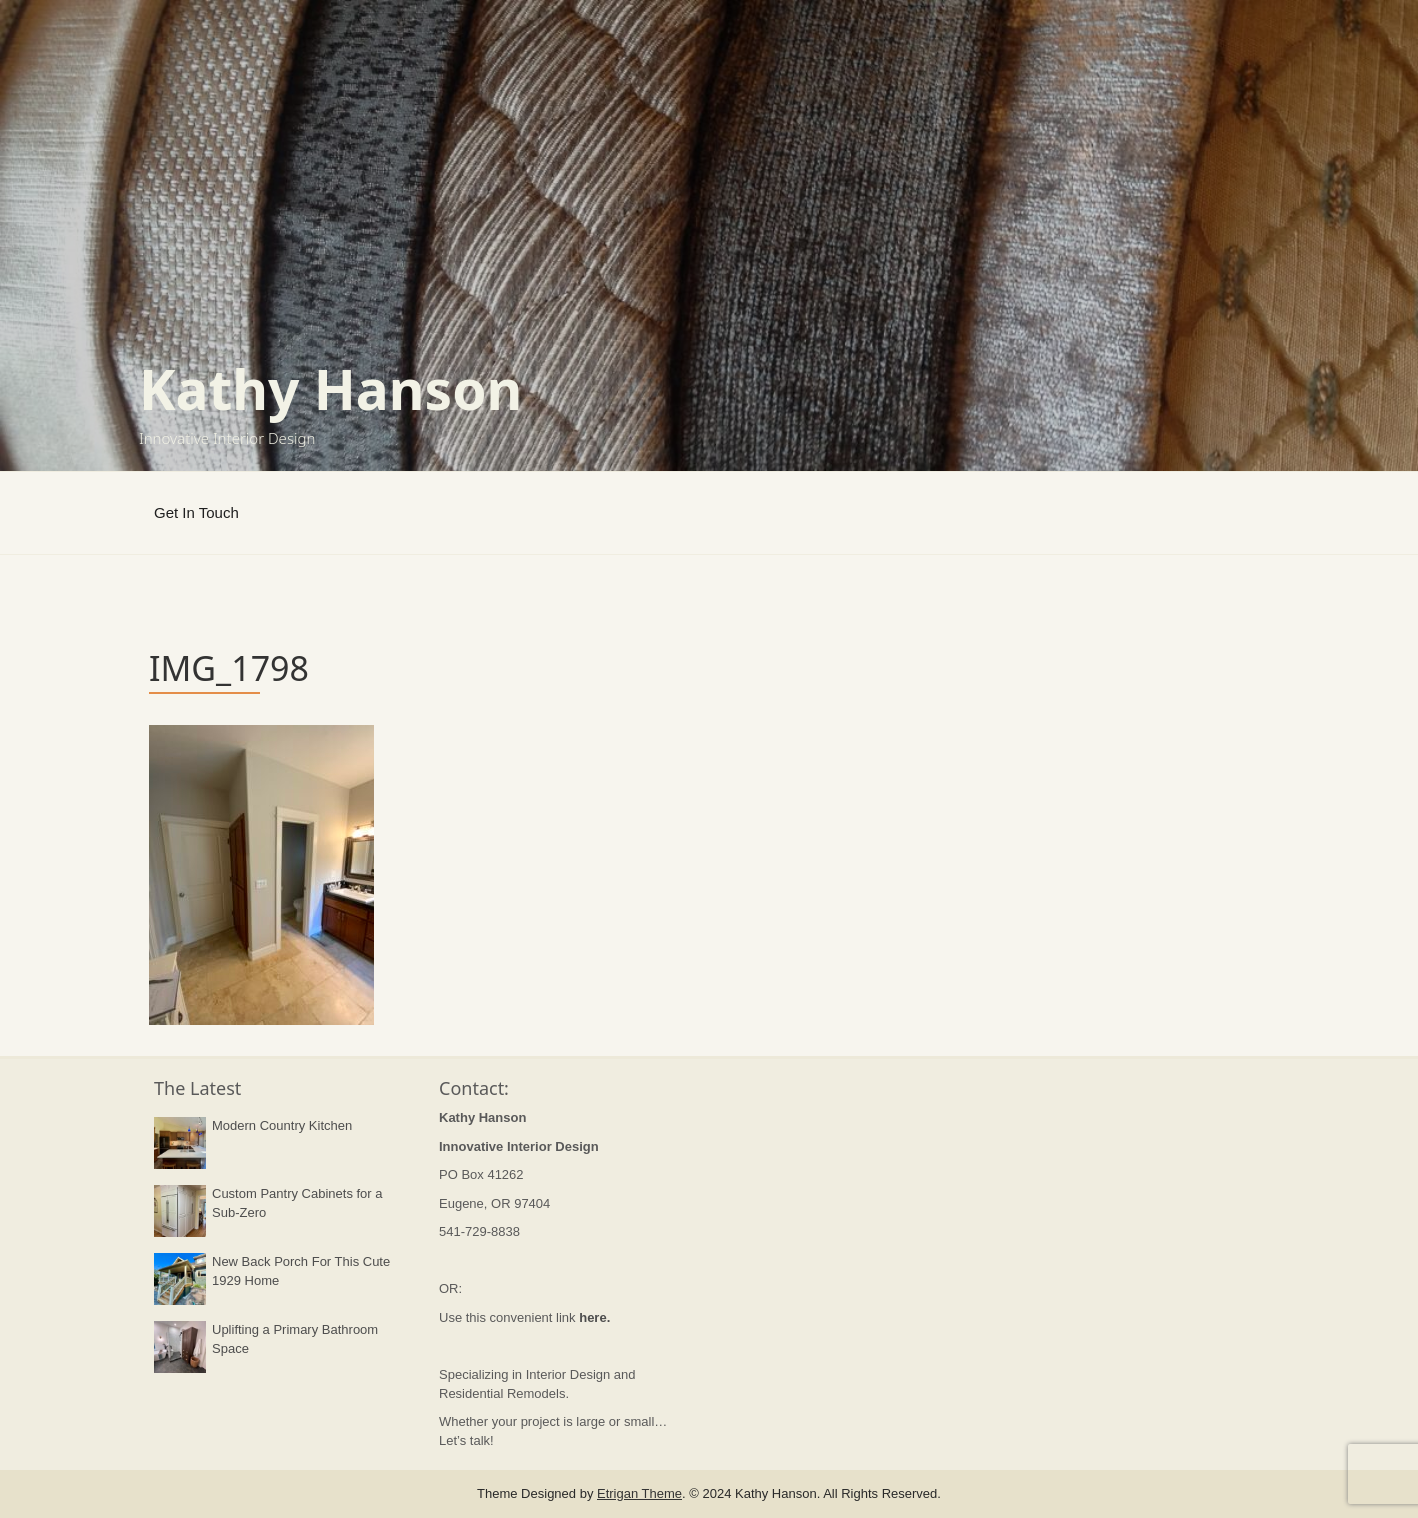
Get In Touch (196, 512)
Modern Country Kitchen (282, 1125)
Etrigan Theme (639, 1493)
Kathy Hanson (330, 388)
